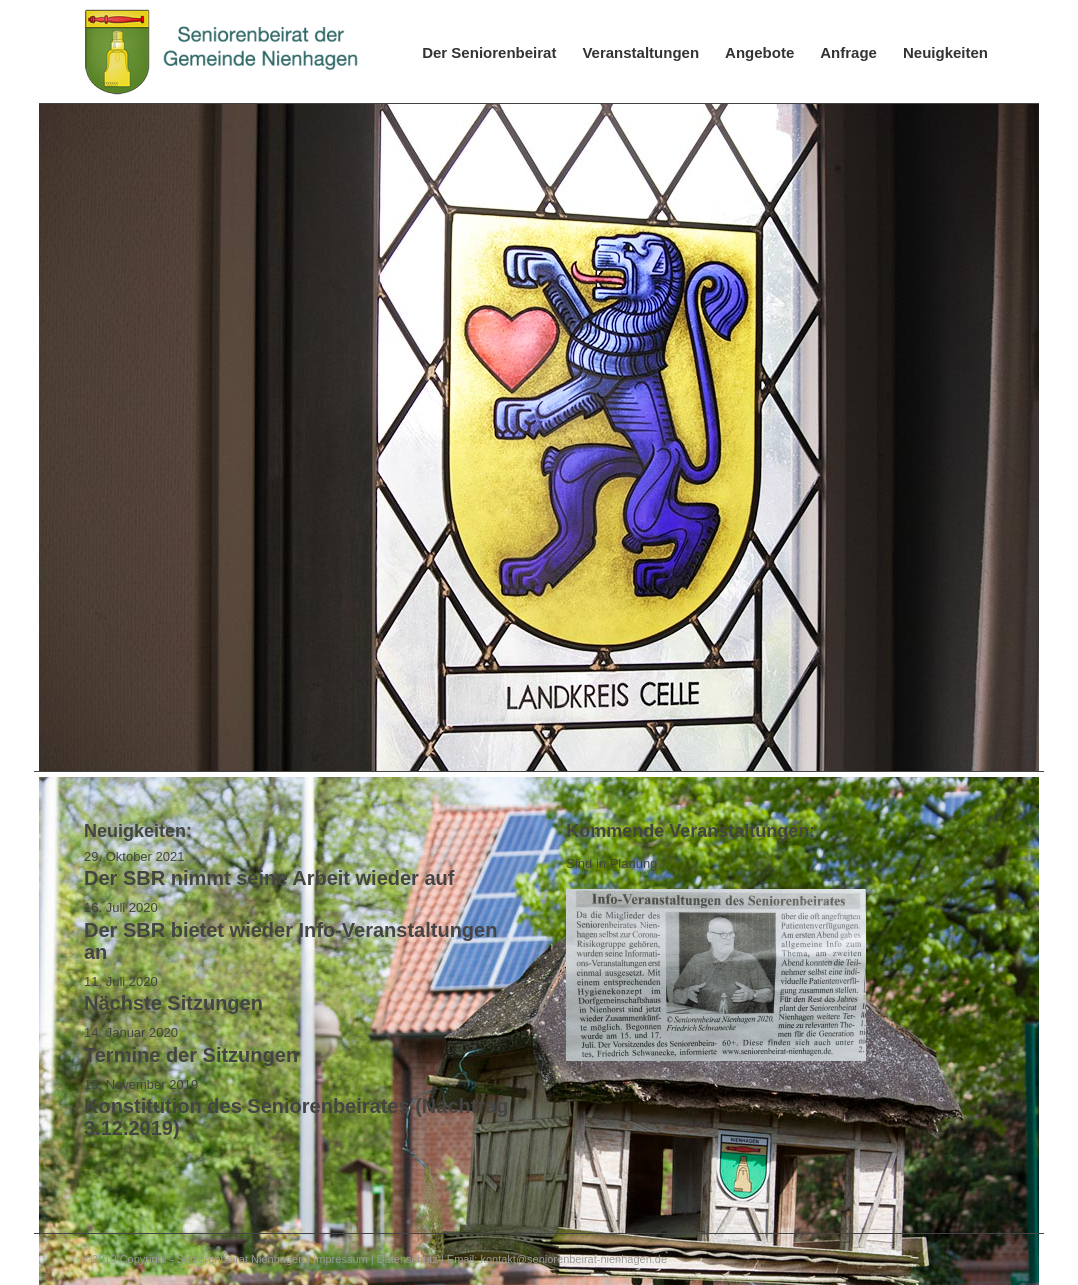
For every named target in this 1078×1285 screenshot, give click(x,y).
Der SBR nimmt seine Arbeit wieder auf (269, 878)
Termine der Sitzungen (191, 1055)
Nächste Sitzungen (173, 1003)
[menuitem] (489, 52)
